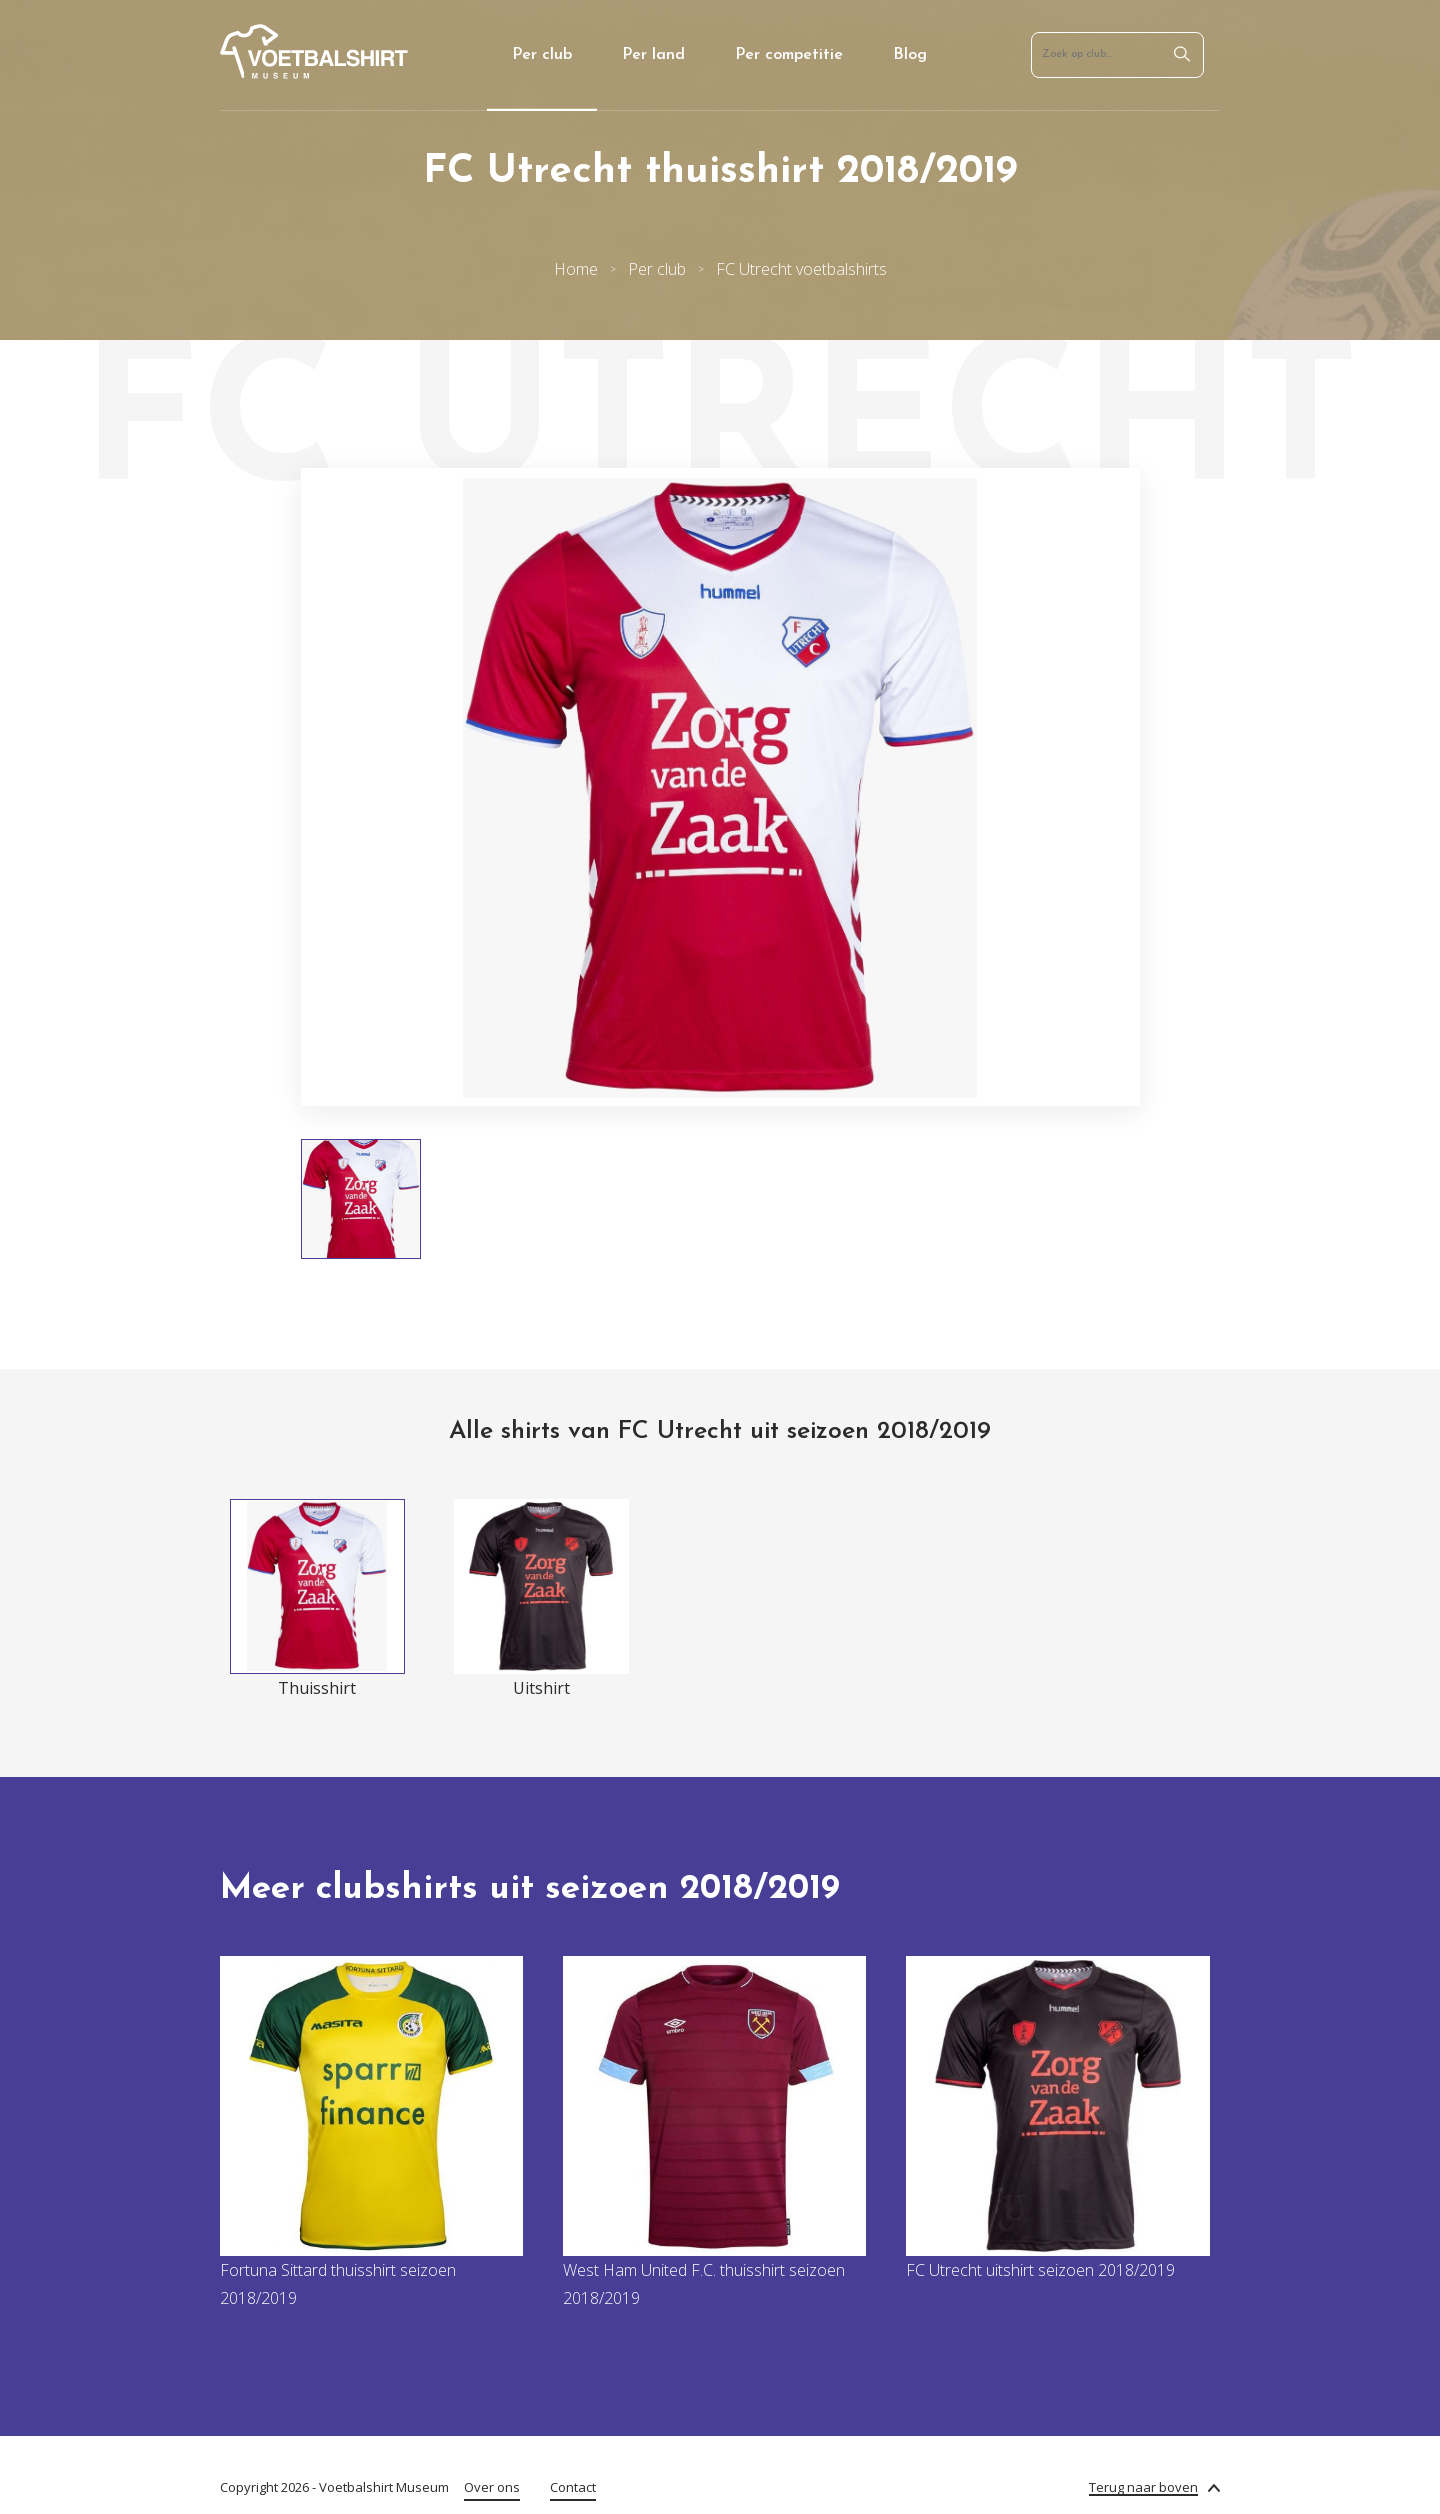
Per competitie (789, 55)
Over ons (492, 2487)
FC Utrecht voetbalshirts (801, 269)
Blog (910, 55)
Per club (542, 55)
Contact (573, 2487)
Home (576, 269)
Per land (653, 55)
